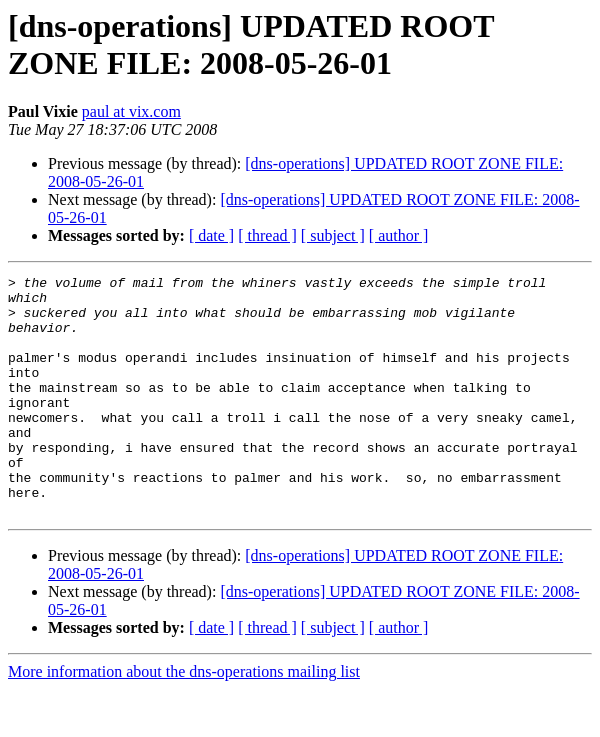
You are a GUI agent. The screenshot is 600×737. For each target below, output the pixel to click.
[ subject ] (333, 235)
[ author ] (399, 235)
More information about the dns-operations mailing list (184, 719)
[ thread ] (267, 235)
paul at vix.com (131, 111)
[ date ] (211, 235)
